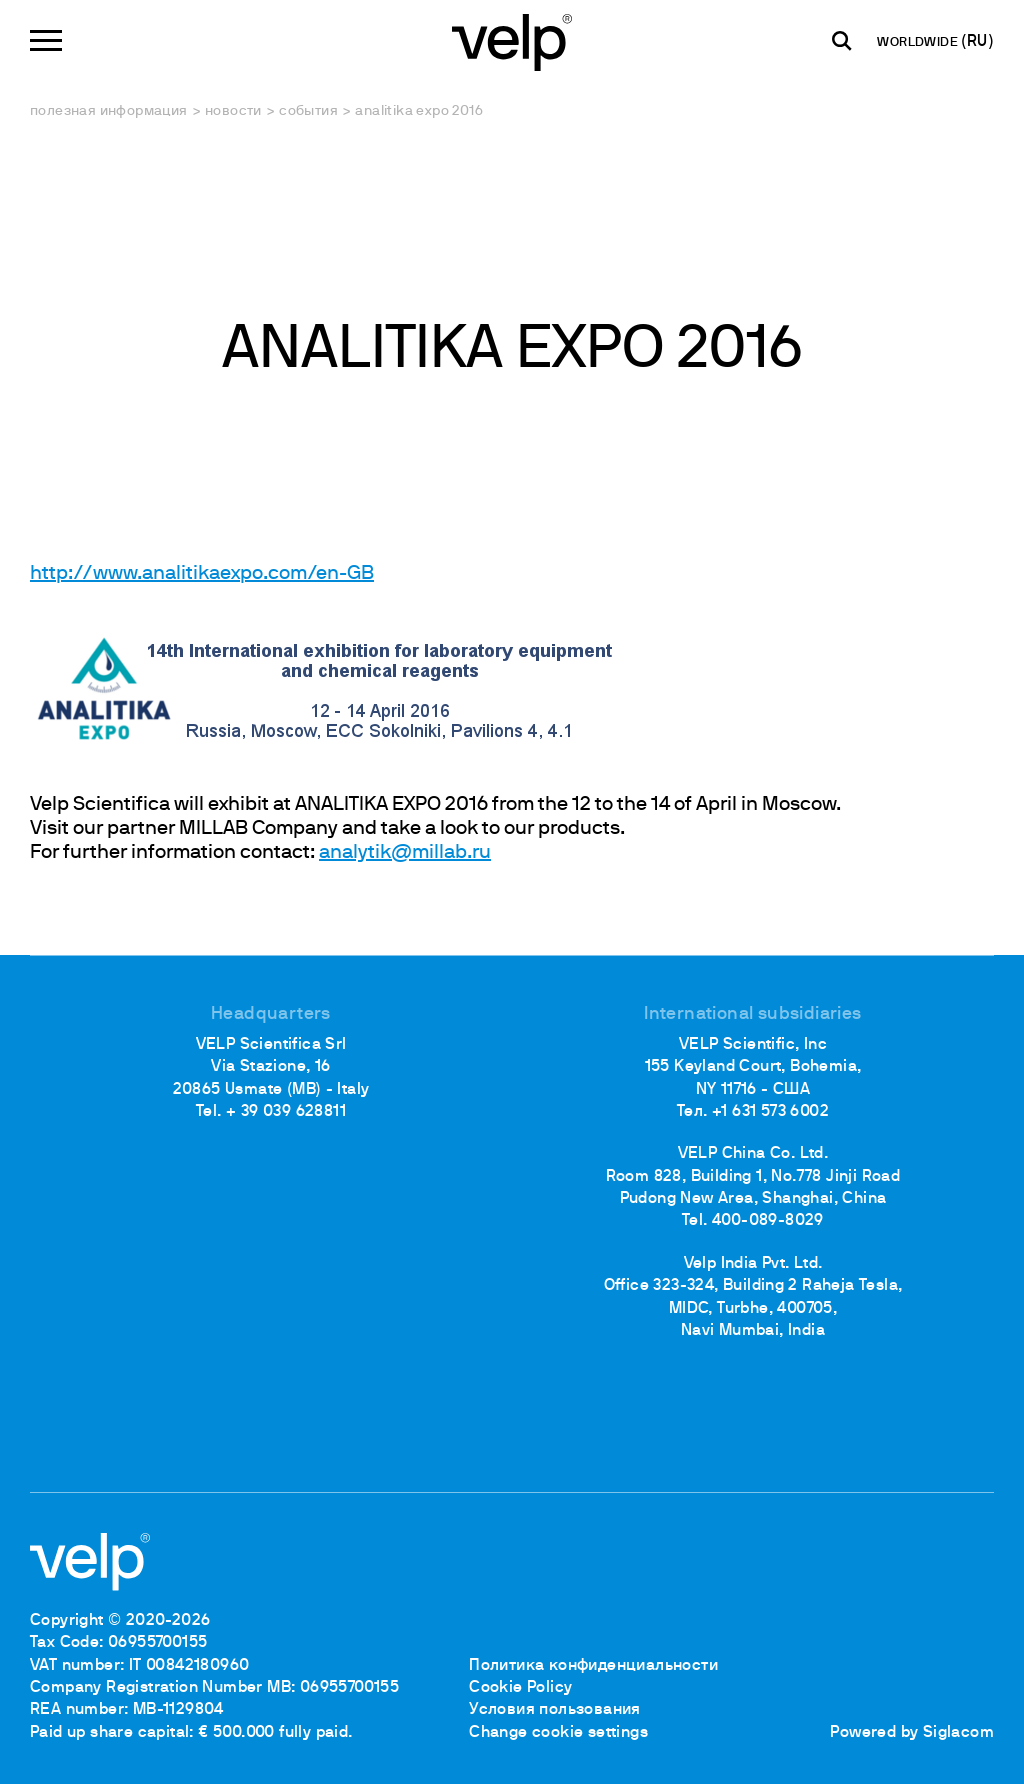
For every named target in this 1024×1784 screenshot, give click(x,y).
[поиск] (842, 41)
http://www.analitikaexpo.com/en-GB (202, 574)
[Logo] (512, 40)
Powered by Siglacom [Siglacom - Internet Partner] (912, 1733)
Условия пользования (555, 1710)
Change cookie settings (558, 1733)
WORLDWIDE (919, 43)
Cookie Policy (520, 1688)
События (308, 111)
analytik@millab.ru (405, 853)
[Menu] (46, 40)
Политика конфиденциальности (593, 1666)
